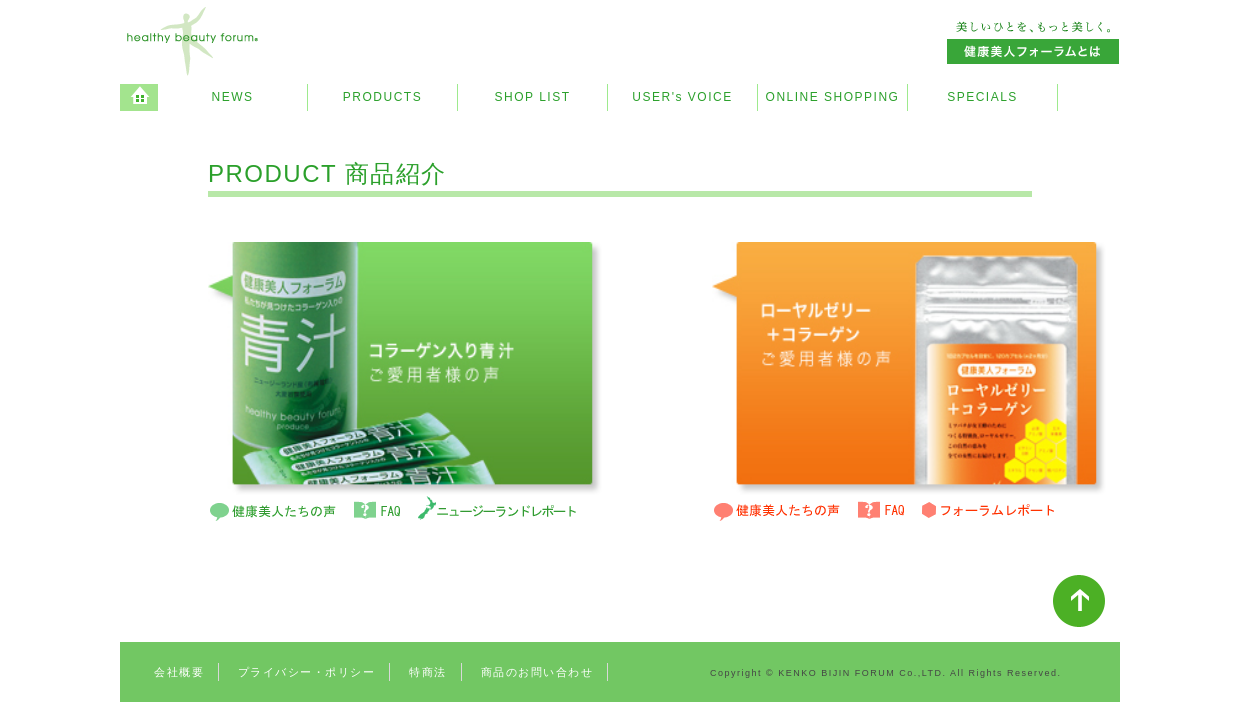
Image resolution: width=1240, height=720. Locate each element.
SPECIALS (982, 97)
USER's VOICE (682, 97)
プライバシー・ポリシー (307, 672)
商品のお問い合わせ (537, 672)
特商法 (428, 672)
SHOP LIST (533, 97)
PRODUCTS (382, 97)
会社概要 (179, 672)
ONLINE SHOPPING (833, 97)
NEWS (233, 97)
